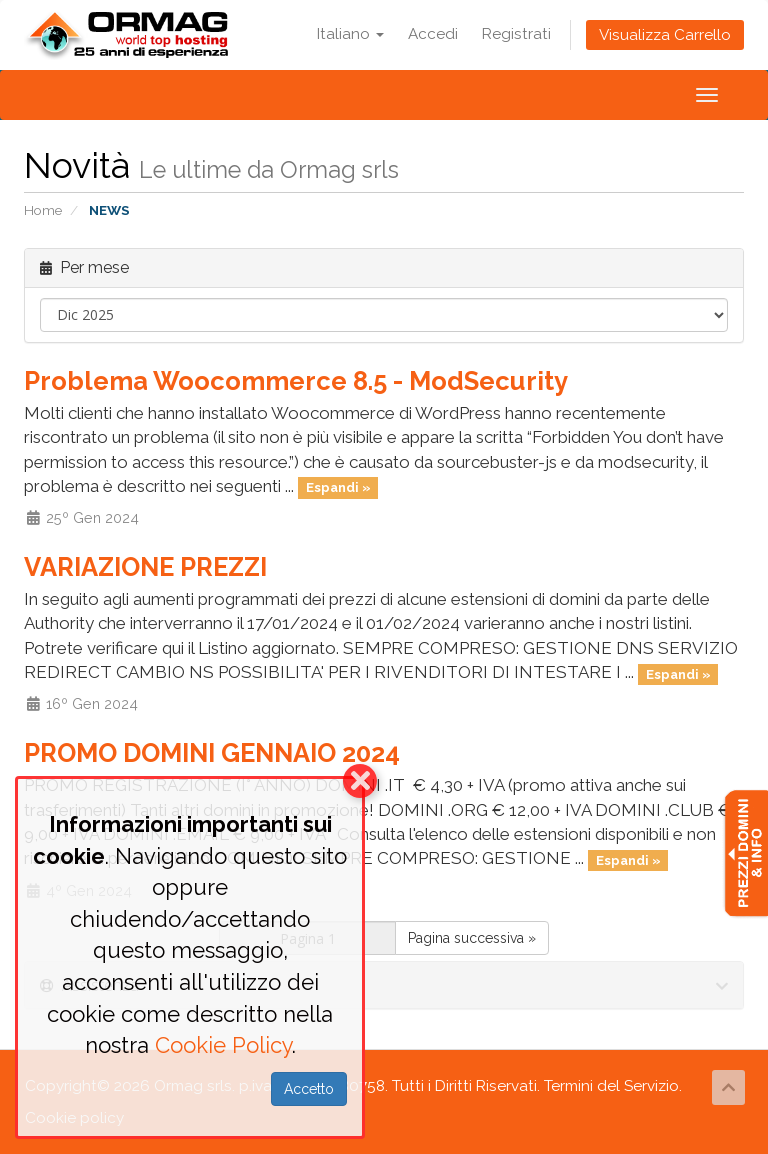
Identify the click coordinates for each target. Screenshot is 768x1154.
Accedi (433, 34)
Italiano (350, 34)
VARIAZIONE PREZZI (145, 567)
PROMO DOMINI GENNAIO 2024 (212, 753)
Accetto (309, 1089)
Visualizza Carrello (665, 35)
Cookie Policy (223, 1045)
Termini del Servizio (611, 1086)
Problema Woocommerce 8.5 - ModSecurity (296, 381)
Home (43, 210)
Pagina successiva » (472, 938)
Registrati (516, 34)
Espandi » (338, 487)
